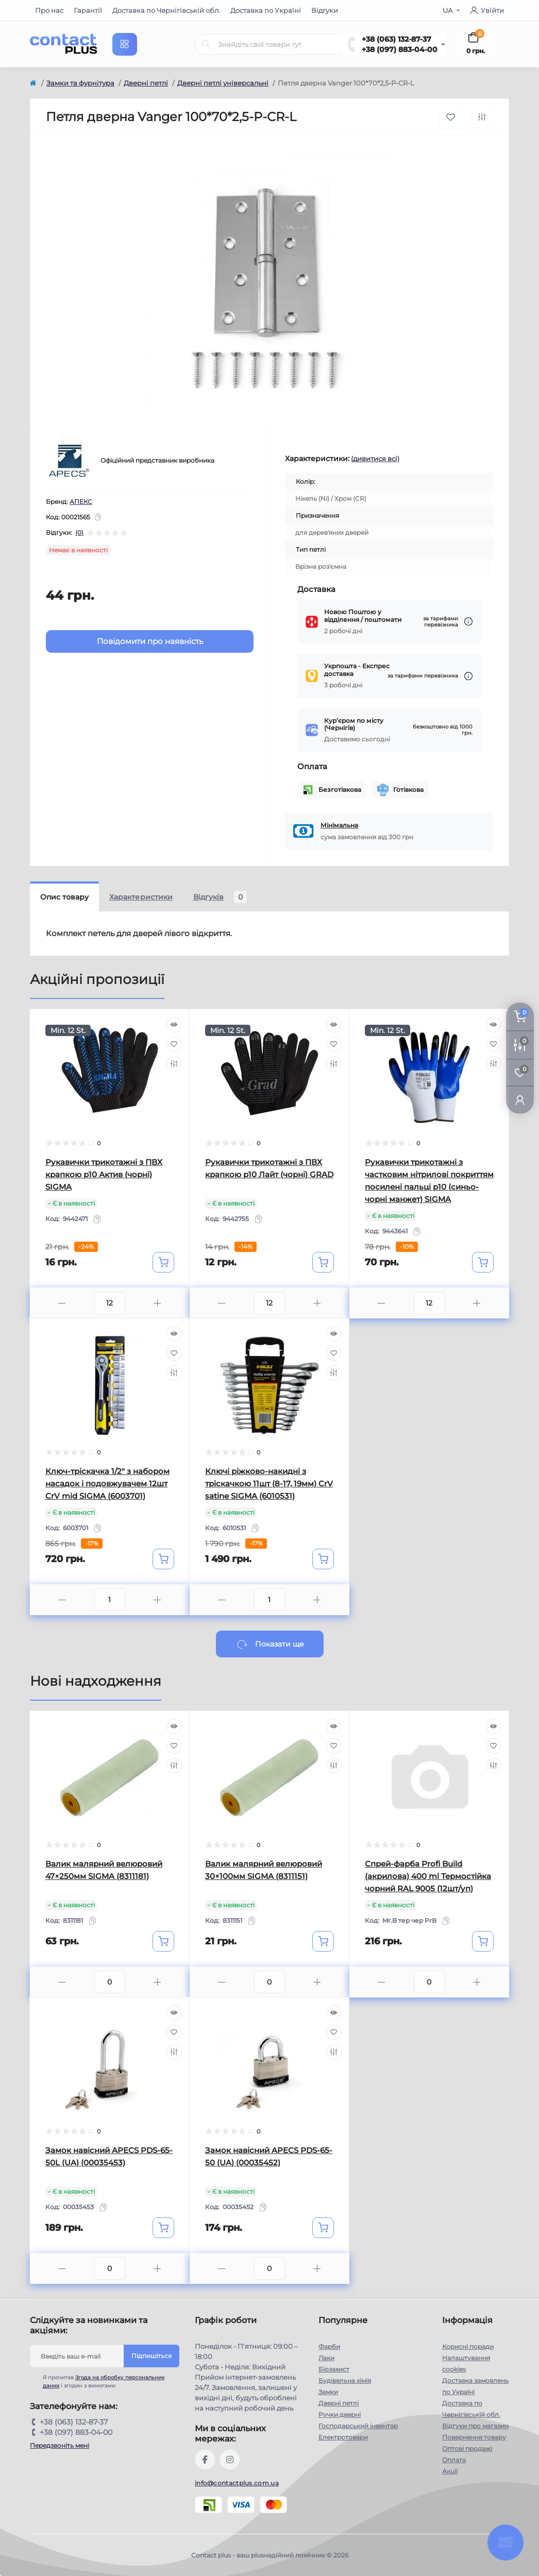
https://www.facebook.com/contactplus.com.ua (205, 2459)
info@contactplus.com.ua (237, 2483)
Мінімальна (339, 825)
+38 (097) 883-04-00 (399, 49)
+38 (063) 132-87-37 (396, 39)
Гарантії (88, 10)
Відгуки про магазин (475, 2426)
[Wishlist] (174, 1044)
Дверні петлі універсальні (222, 83)
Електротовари (343, 2437)
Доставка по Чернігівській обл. (166, 10)
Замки (328, 2392)
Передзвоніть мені (59, 2445)
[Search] (206, 44)
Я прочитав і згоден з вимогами (103, 2381)
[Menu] (124, 44)
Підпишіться (151, 2356)
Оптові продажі (467, 2448)
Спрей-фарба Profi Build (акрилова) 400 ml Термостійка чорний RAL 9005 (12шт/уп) (428, 1876)
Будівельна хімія (344, 2380)
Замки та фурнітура (80, 83)
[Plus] (157, 1303)
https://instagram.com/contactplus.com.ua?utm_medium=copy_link (229, 2459)
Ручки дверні (339, 2414)
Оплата (454, 2460)
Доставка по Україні (265, 10)
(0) (79, 532)
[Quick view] (174, 1024)
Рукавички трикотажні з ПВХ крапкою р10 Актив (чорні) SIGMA (103, 1174)
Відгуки (324, 10)
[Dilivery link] (468, 621)
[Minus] (62, 1303)
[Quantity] (109, 1303)
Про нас (49, 10)
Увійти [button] (487, 10)
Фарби (329, 2346)
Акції (450, 2471)
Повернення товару (474, 2437)
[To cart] (163, 1262)
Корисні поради (468, 2346)
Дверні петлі (146, 83)
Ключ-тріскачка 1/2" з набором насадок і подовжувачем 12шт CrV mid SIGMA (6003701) (107, 1483)
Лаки (326, 2358)
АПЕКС (81, 501)
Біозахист (333, 2369)
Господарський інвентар (358, 2426)
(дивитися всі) (375, 458)
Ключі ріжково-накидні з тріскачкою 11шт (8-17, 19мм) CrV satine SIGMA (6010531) (269, 1483)
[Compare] (174, 1064)
